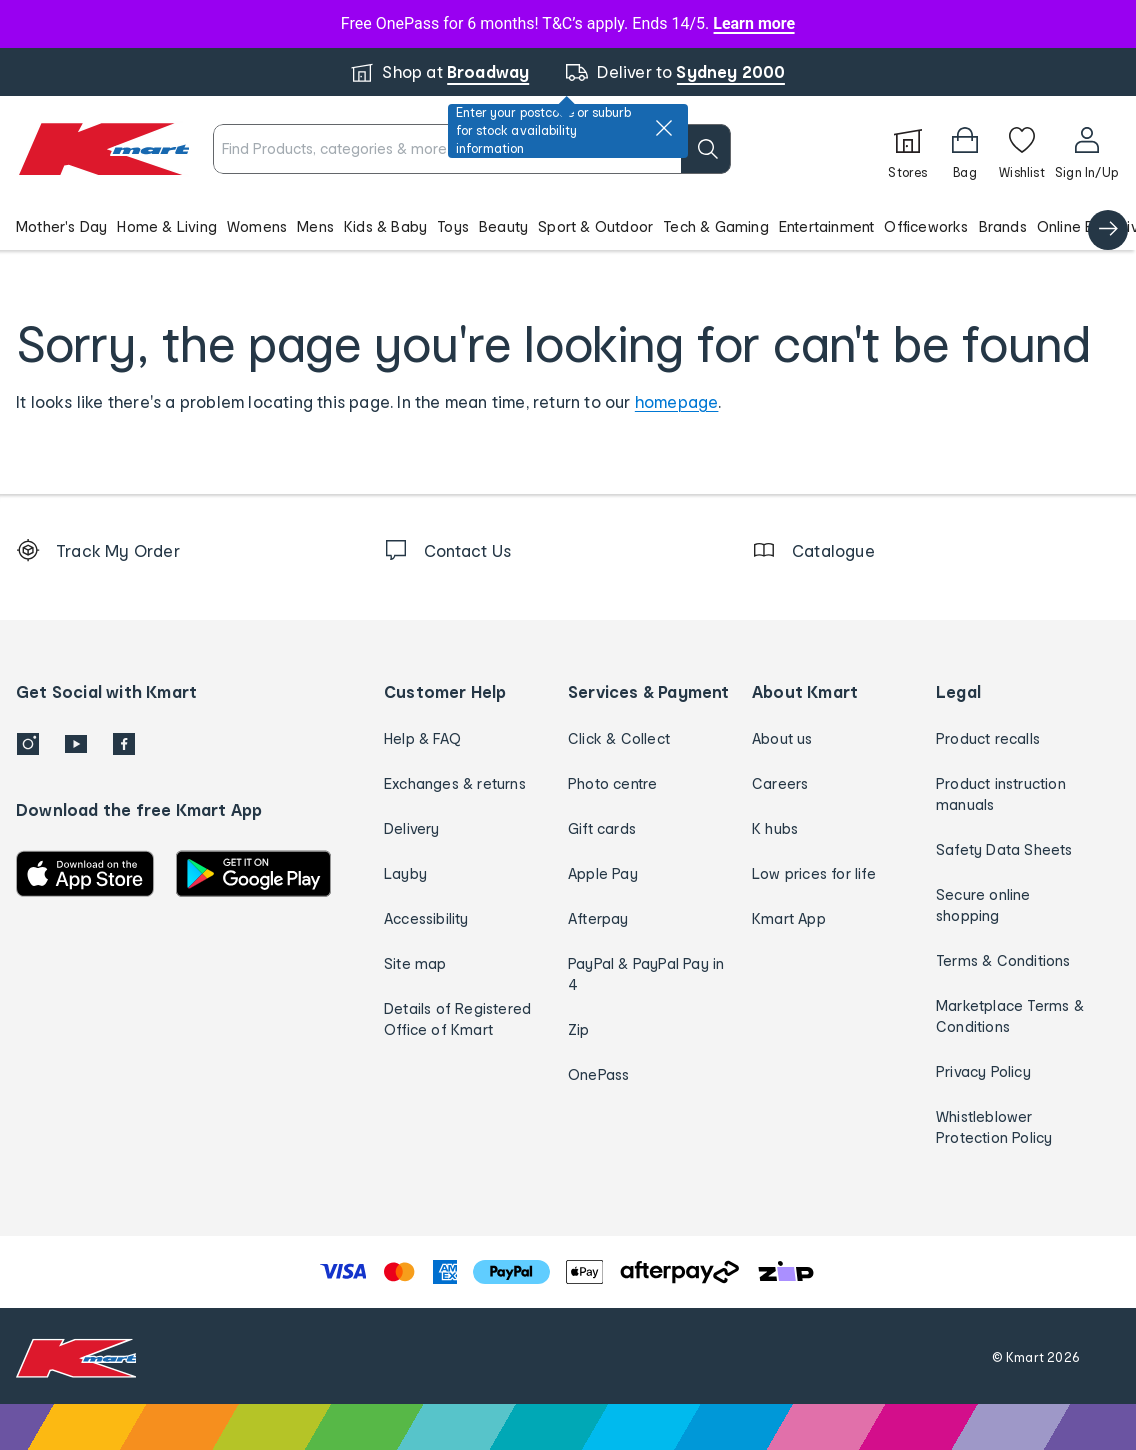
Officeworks (926, 226)
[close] (664, 128)
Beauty (503, 226)
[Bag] (965, 149)
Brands (1003, 226)
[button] (568, 226)
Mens (315, 226)
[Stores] (908, 149)
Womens (257, 226)
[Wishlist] (1022, 149)
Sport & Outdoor (595, 226)
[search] (706, 149)
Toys (453, 226)
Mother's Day (61, 226)
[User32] (1086, 149)
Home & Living (167, 226)
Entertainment (827, 226)
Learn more (754, 23)
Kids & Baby (385, 226)
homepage (677, 401)
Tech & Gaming (716, 226)
